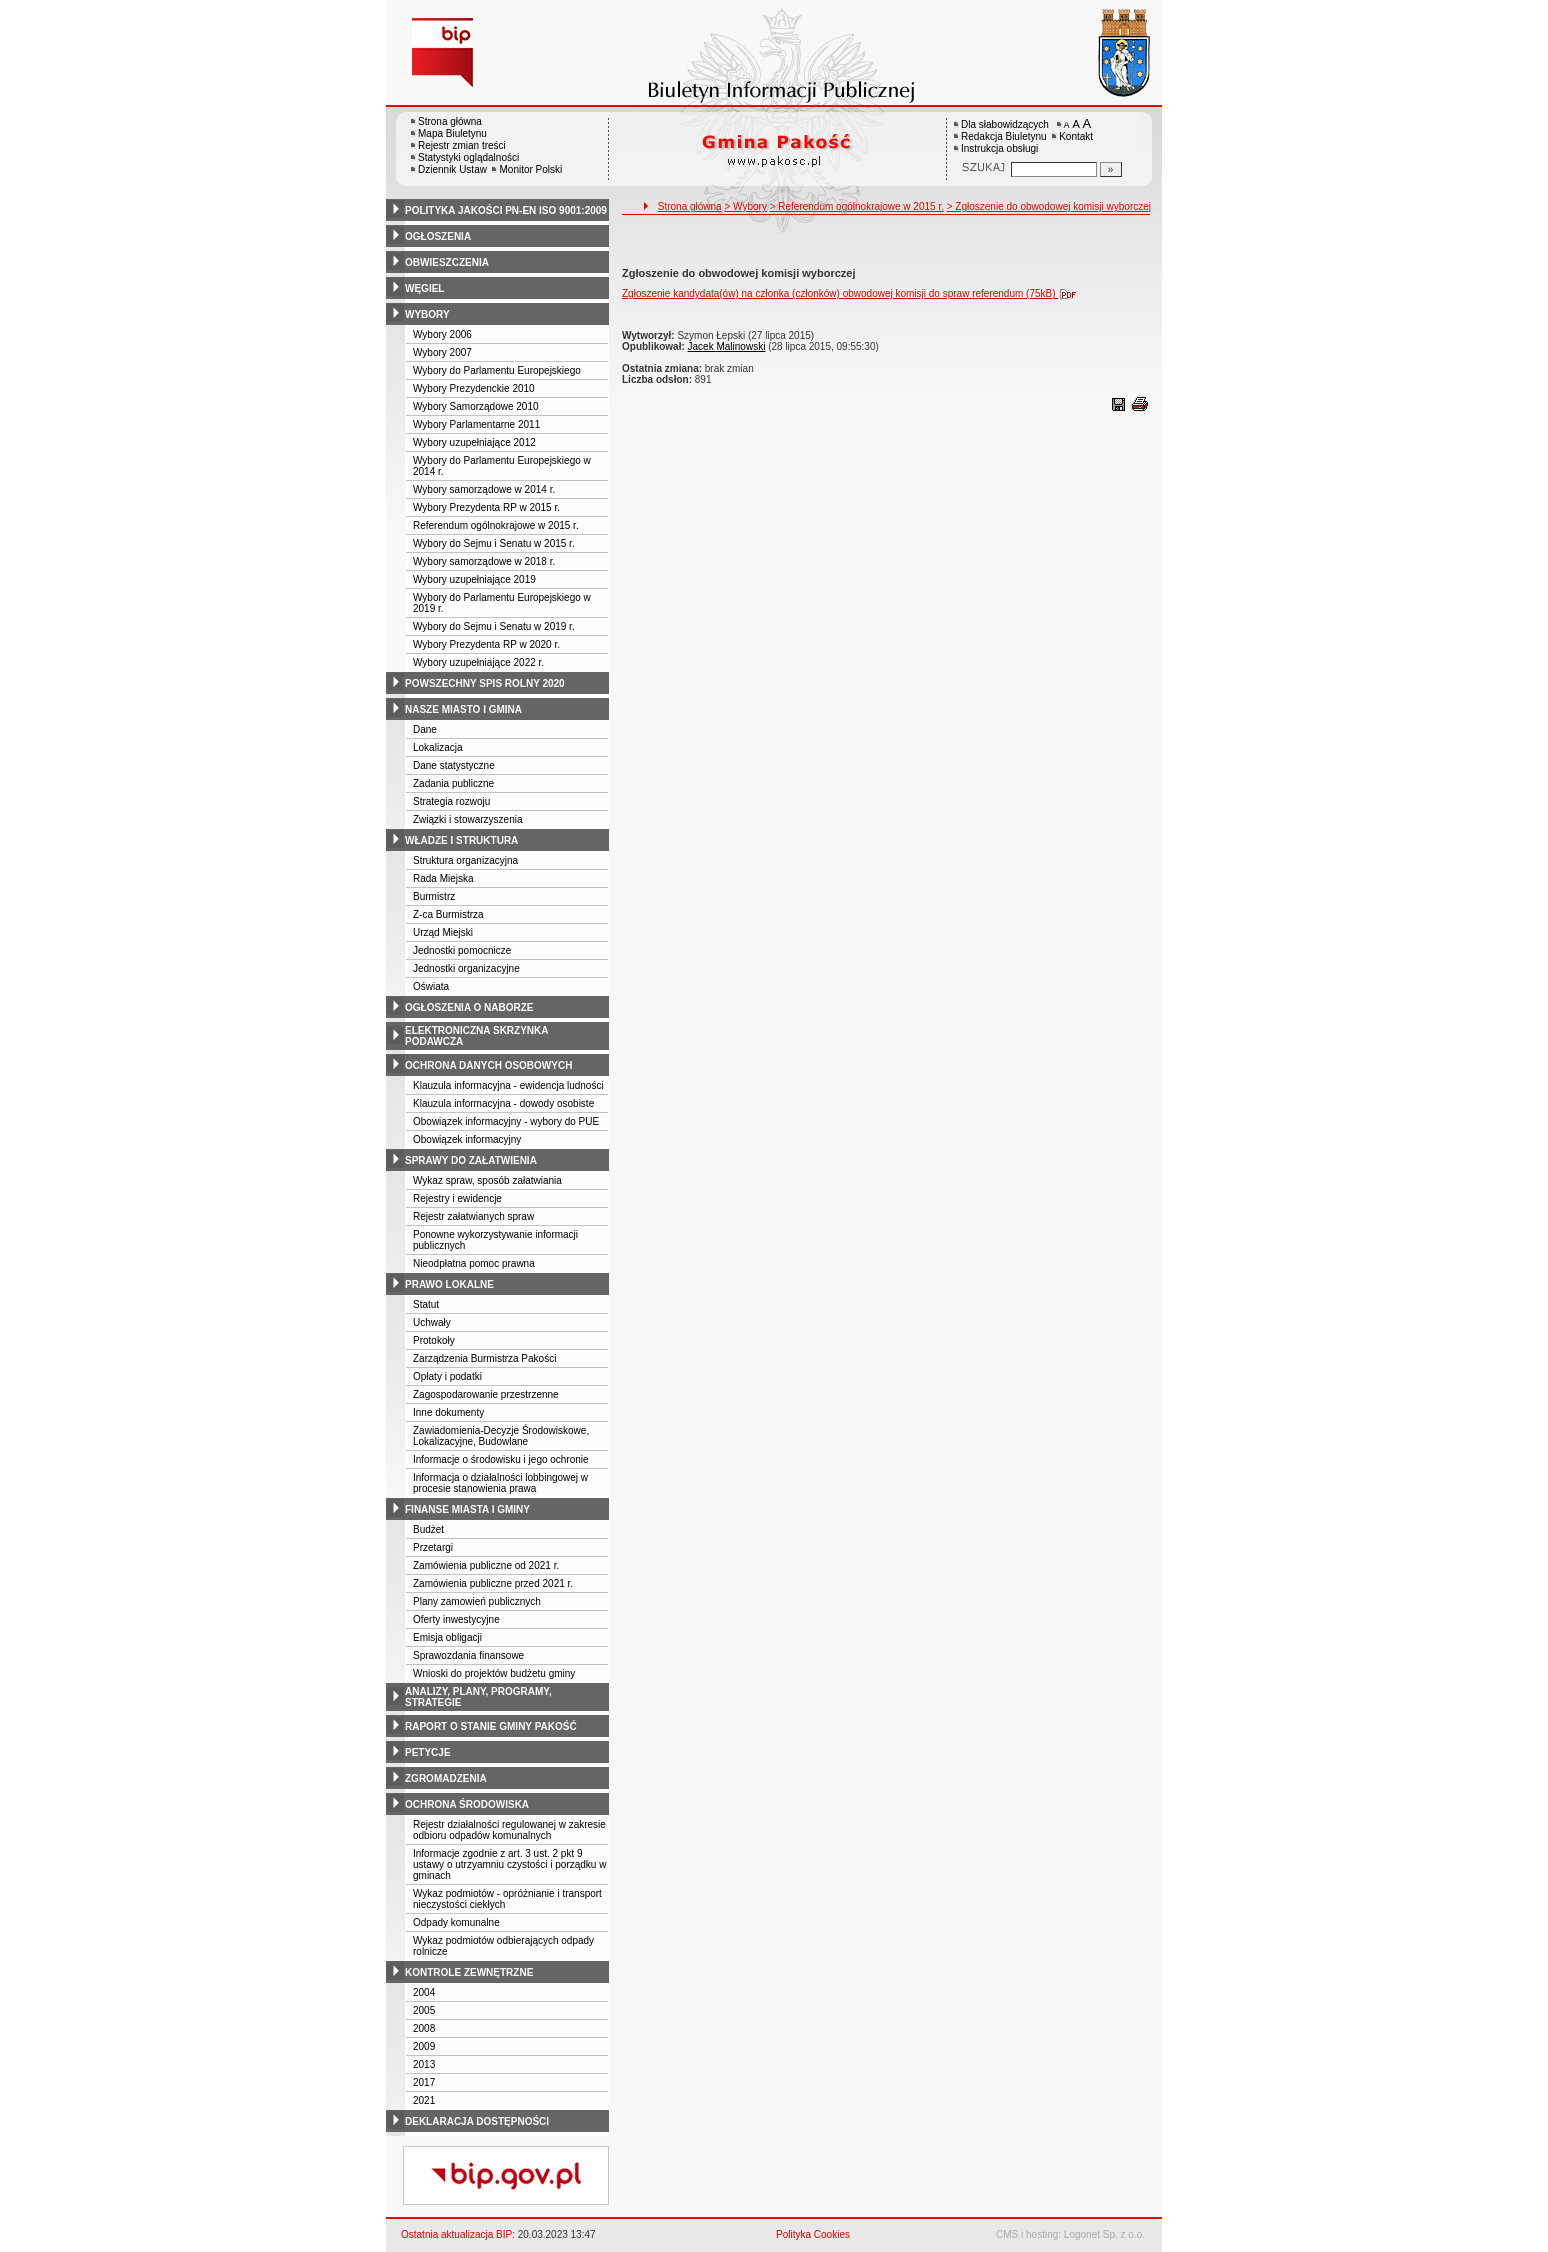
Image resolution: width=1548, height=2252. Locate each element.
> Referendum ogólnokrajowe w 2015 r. (857, 206)
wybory (427, 314)
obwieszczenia (447, 262)
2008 (424, 2028)
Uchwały (432, 1322)
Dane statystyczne (454, 765)
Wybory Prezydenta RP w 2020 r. (486, 644)
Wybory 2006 (442, 334)
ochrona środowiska (467, 1804)
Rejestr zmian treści (462, 145)
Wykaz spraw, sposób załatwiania (487, 1180)
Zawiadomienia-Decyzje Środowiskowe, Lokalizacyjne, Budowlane (501, 1436)
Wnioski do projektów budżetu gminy (494, 1673)
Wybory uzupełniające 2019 (474, 579)
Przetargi (433, 1547)
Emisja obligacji (447, 1637)
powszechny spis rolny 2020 (485, 683)
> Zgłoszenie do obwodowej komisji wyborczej (1049, 206)
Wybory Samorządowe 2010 (476, 406)
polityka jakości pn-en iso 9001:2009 (506, 210)
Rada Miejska (443, 878)
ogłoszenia (438, 236)
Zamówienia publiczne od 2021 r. (486, 1565)
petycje (428, 1752)
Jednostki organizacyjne (466, 968)
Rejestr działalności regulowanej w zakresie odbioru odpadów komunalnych (509, 1830)
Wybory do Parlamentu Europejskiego (497, 370)
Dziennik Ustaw (452, 169)
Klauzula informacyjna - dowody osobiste (503, 1103)
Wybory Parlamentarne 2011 (476, 424)
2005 (424, 2010)
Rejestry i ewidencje (457, 1198)
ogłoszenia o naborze (469, 1007)
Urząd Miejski (443, 932)
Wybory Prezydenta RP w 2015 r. (486, 507)
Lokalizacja (437, 747)
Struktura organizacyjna (465, 860)
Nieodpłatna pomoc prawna (474, 1263)
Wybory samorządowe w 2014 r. (484, 489)
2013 (424, 2064)
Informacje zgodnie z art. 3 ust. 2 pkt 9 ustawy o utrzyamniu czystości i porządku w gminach (509, 1864)
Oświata (431, 986)
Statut (426, 1304)
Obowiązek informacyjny (467, 1139)
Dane (425, 729)
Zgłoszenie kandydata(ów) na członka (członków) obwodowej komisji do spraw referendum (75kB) (853, 293)
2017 (424, 2082)
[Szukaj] (1111, 169)
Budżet (428, 1529)
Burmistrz (434, 896)
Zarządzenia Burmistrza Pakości (484, 1358)
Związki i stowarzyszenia (467, 819)
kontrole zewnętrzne (469, 1972)
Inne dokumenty (448, 1412)
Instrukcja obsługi (999, 148)
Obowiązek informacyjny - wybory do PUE (506, 1121)
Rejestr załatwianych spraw (473, 1216)
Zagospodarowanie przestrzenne (486, 1394)
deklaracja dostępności (477, 2121)
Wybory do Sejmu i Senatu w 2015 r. (494, 543)
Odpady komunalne (456, 1922)
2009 (424, 2046)
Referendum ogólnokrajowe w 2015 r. (496, 525)
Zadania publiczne (453, 783)
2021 (424, 2100)
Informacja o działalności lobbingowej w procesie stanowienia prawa (500, 1483)
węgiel (424, 288)
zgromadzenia (446, 1778)
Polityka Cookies (813, 2234)
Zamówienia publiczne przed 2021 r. (493, 1583)
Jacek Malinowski (727, 346)
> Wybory (745, 206)
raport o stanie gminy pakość (491, 1726)
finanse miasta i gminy (467, 1509)
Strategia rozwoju (451, 801)
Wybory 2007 (442, 352)
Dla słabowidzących (1005, 124)
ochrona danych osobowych (488, 1065)
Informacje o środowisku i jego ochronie (501, 1459)
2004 (424, 1992)
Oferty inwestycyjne (456, 1619)
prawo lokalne (449, 1284)
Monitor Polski (530, 169)
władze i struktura (461, 840)
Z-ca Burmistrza (448, 914)
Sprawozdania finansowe (468, 1655)
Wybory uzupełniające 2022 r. (478, 662)
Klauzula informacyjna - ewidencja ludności (508, 1085)
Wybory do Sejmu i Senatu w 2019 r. (494, 626)
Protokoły (434, 1340)
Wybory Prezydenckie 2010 (474, 388)
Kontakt (1076, 136)
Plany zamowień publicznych (477, 1601)
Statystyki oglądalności (468, 157)
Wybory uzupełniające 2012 (474, 442)
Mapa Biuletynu (452, 133)
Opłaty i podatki (447, 1376)
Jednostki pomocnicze (462, 950)
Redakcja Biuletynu (1004, 136)
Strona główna (450, 121)
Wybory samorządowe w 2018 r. (484, 561)
